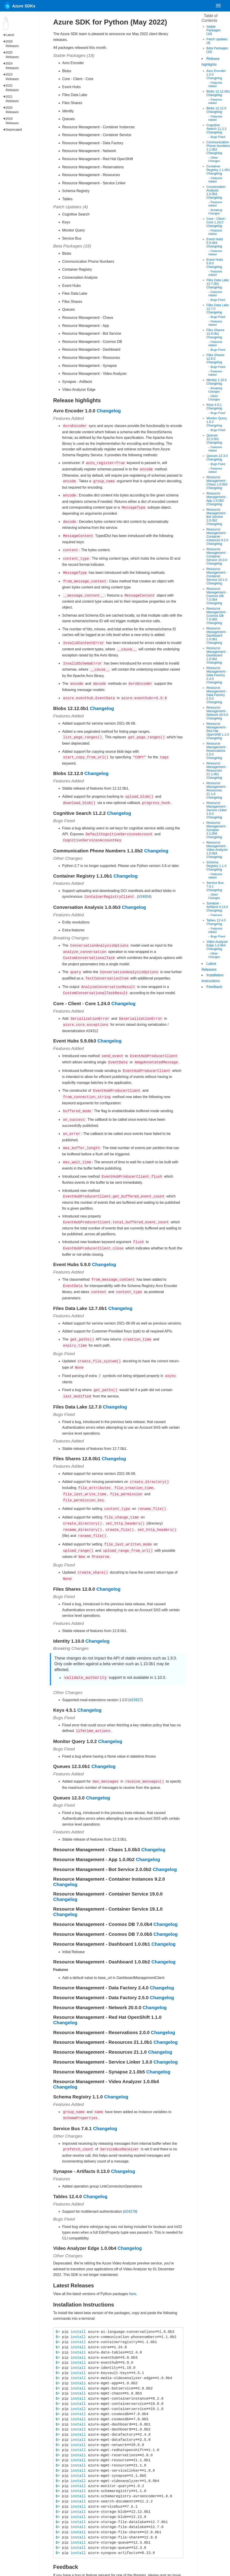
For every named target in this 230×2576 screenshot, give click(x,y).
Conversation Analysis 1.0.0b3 (216, 190)
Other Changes (214, 159)
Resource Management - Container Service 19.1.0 (216, 574)
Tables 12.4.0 (216, 920)
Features (216, 915)
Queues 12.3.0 (217, 456)
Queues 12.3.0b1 (212, 437)
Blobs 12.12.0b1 (218, 91)
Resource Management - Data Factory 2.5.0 (216, 693)
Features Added (215, 84)
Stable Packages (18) (213, 30)
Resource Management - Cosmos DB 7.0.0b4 (216, 594)
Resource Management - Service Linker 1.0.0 (216, 808)
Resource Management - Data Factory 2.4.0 (216, 673)
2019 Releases (5, 120)
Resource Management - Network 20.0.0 (217, 711)
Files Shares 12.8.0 (215, 356)
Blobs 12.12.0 (216, 108)
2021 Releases (5, 98)
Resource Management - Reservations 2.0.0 (216, 749)
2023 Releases (5, 76)
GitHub (62, 2545)
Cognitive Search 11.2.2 (216, 126)
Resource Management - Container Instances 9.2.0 (217, 535)
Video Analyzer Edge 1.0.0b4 (217, 943)
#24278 (130, 2176)
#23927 (135, 1667)
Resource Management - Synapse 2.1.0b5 (216, 828)
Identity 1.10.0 (216, 380)
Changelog (214, 78)
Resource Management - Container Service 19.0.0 (216, 554)
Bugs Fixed (218, 137)
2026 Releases (5, 43)
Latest (5, 35)
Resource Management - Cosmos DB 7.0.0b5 (216, 614)
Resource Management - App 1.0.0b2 (216, 497)
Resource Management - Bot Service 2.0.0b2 (216, 515)
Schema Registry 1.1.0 (216, 864)
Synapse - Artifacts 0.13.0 (217, 905)
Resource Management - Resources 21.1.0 (216, 788)
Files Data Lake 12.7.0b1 (217, 281)
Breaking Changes (215, 211)
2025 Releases (5, 54)
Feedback (214, 987)
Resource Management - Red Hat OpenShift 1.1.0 (217, 729)
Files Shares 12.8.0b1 (215, 331)
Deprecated (5, 129)
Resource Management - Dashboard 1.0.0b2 (216, 653)
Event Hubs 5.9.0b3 (214, 241)
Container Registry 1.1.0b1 (218, 168)
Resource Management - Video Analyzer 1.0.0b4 (217, 848)
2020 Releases (5, 109)
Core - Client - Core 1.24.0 (216, 220)
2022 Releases (5, 87)
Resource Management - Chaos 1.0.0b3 (217, 480)
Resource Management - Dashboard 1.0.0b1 (216, 634)
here (132, 2258)
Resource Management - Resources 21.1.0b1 (216, 768)
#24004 (144, 885)
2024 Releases (5, 65)
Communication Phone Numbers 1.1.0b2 (218, 145)
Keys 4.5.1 (214, 405)
